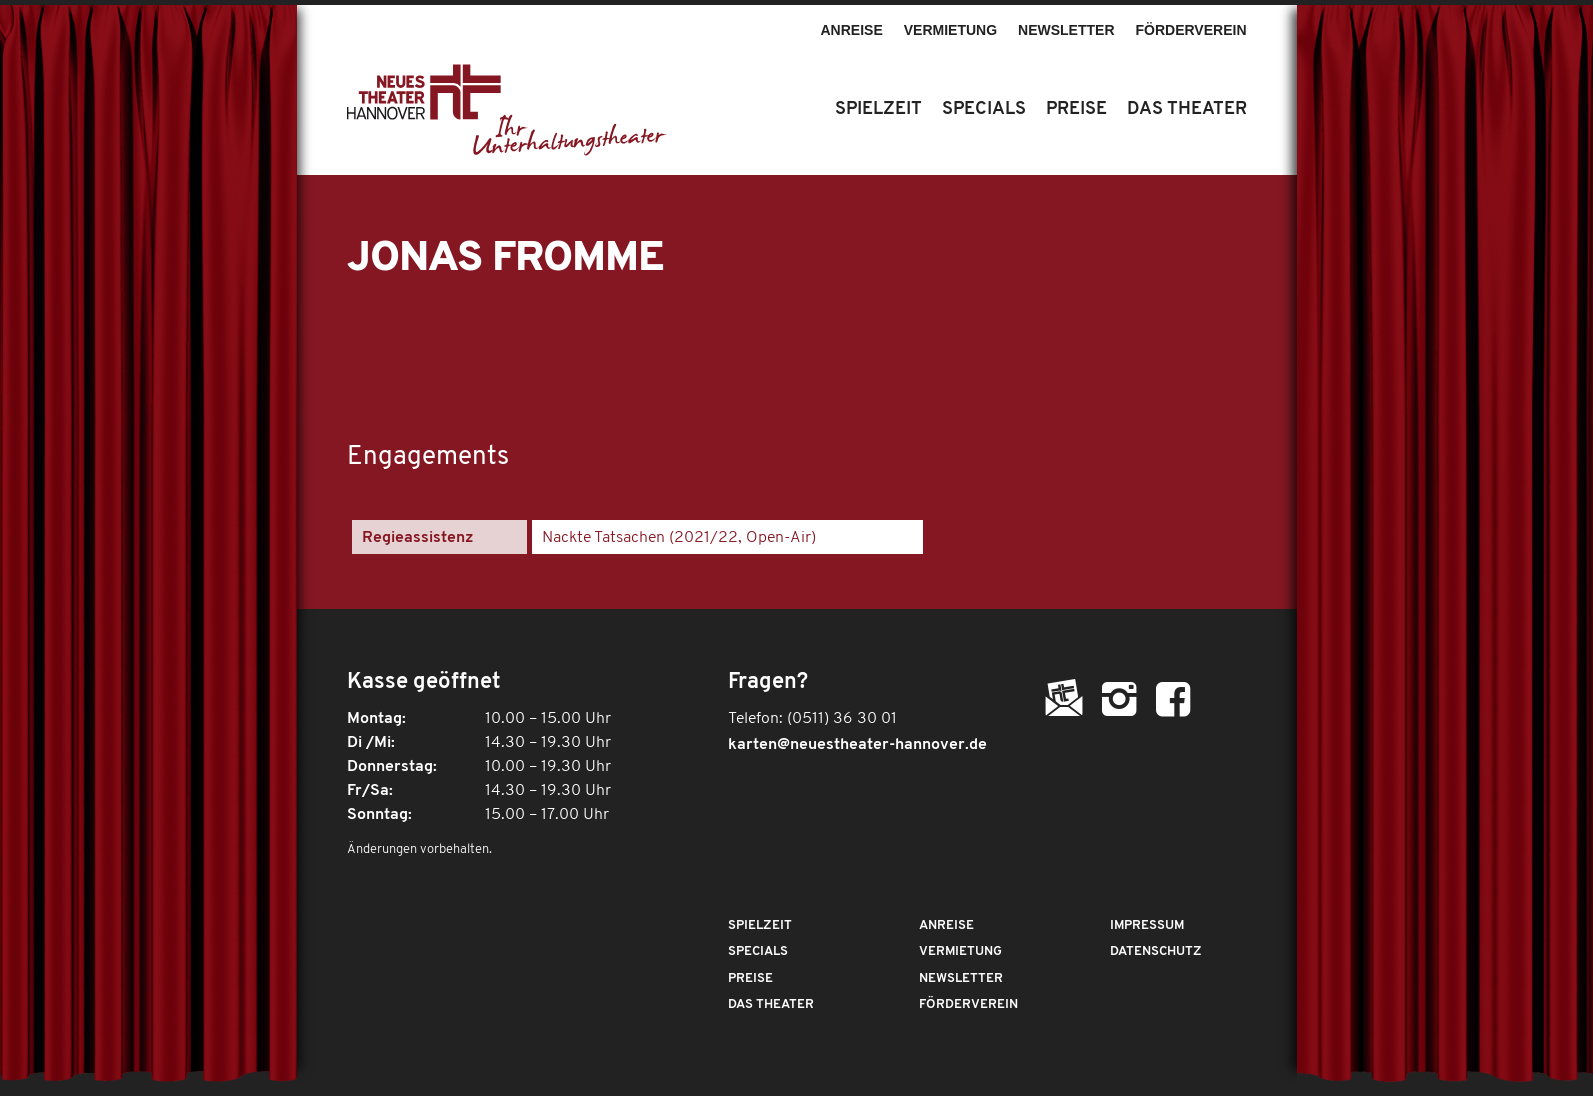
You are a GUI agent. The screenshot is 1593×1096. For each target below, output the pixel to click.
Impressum (1147, 925)
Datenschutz (1156, 951)
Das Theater (771, 1004)
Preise (750, 978)
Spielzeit (760, 925)
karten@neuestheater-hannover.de (857, 745)
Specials (758, 951)
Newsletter (1066, 30)
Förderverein (1191, 30)
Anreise (851, 30)
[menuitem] (851, 21)
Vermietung (950, 30)
